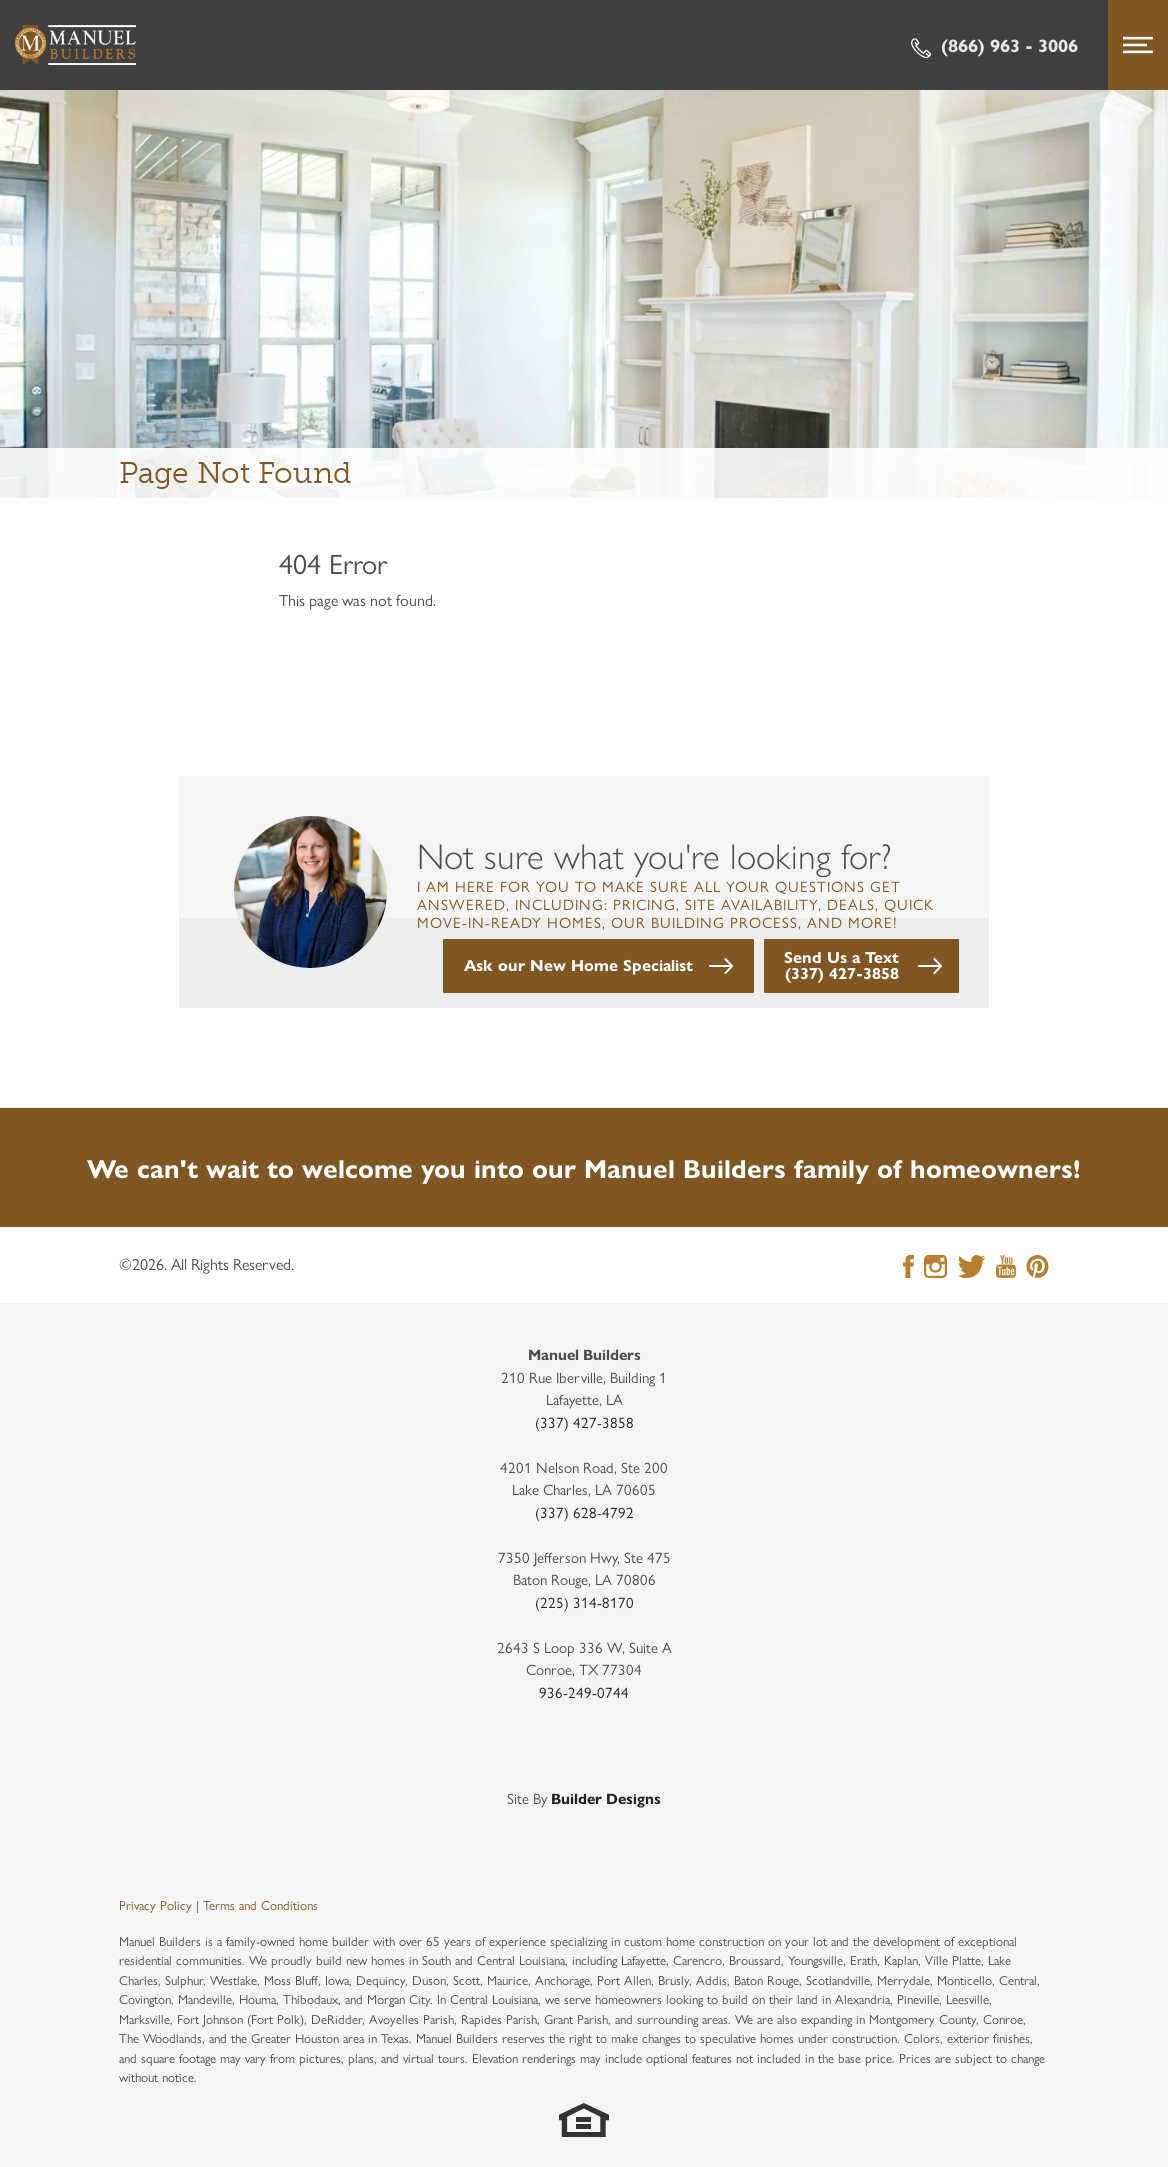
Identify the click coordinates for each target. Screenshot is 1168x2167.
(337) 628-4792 (584, 1511)
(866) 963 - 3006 (994, 45)
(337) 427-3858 (584, 1421)
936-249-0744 (584, 1691)
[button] (598, 966)
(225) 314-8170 (584, 1601)
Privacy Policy (155, 1904)
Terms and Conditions (260, 1904)
